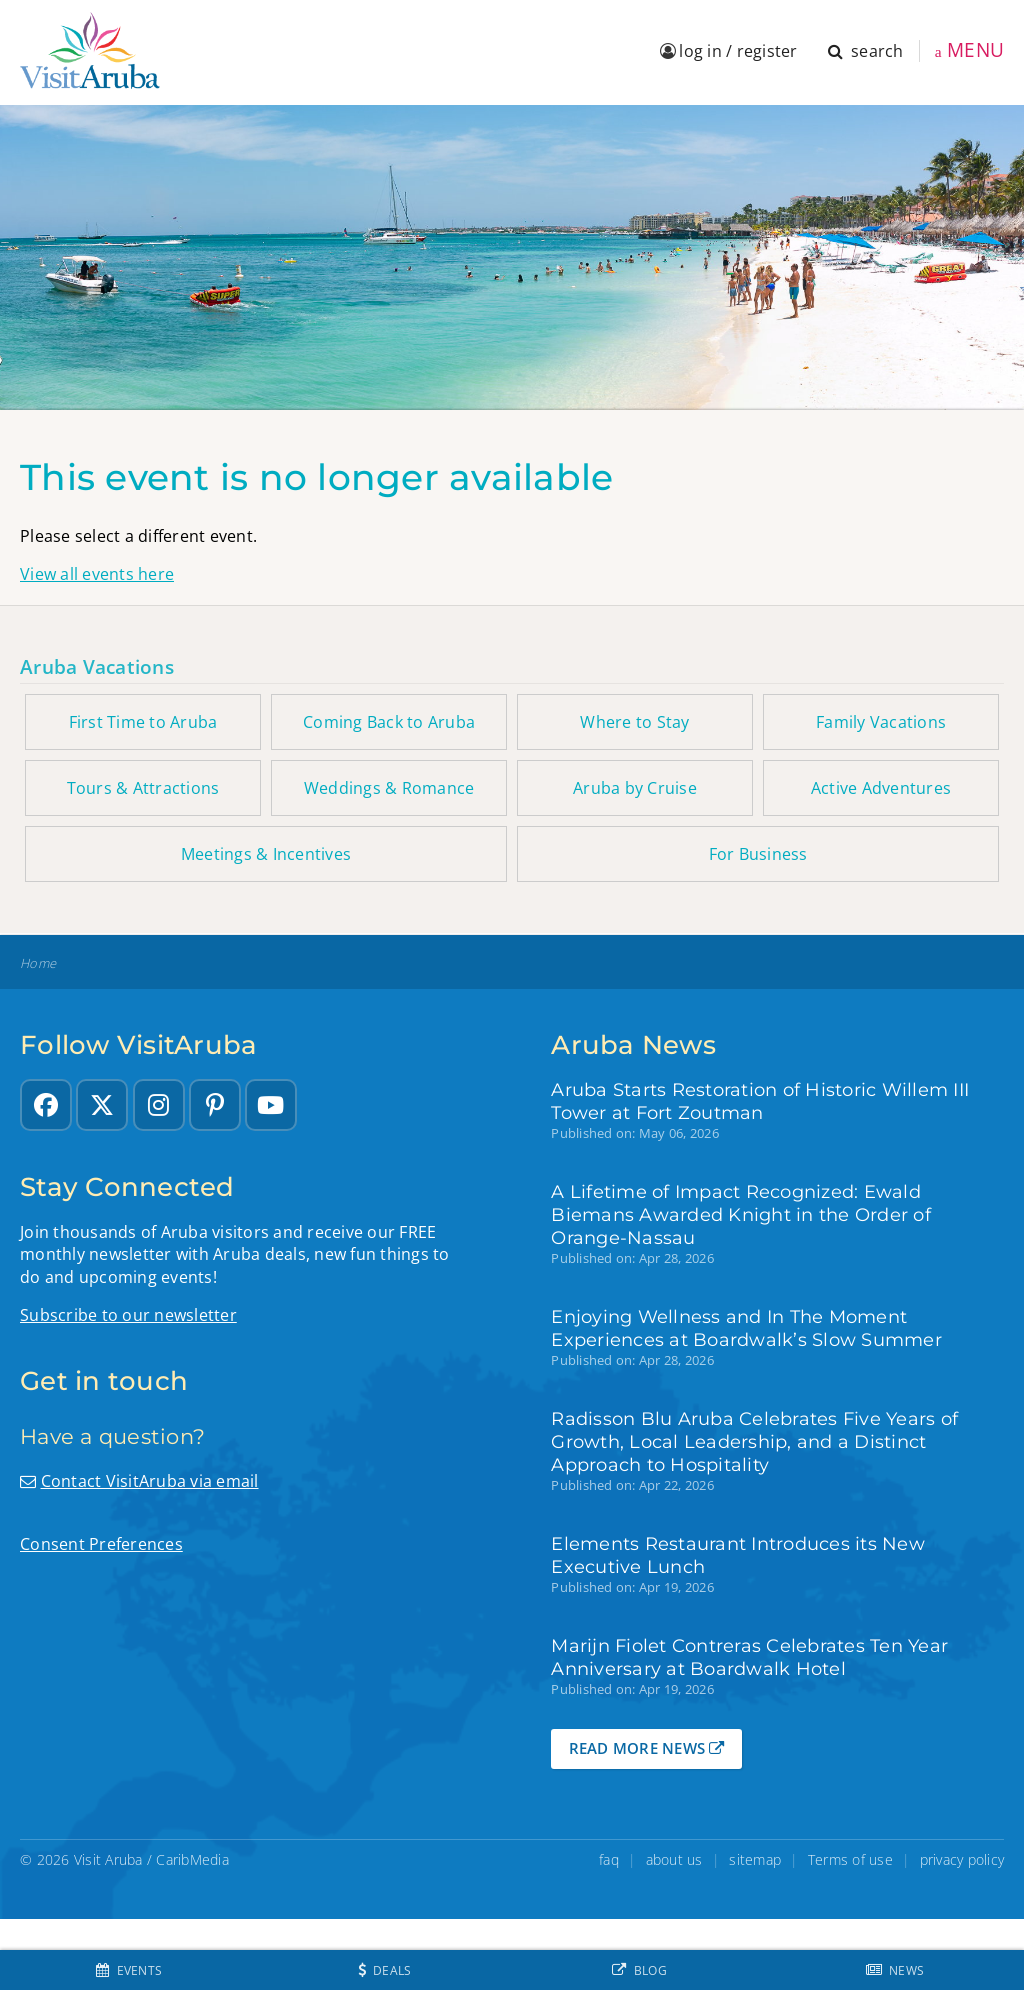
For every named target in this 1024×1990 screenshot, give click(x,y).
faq (609, 1859)
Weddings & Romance (389, 788)
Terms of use (850, 1859)
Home (38, 963)
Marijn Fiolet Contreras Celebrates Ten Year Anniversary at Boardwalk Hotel (749, 1657)
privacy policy (962, 1859)
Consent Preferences (101, 1544)
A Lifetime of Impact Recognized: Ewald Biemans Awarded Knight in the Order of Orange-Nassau (741, 1214)
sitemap (755, 1859)
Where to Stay (634, 722)
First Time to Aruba (143, 722)
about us (674, 1859)
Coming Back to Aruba (389, 722)
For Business (758, 854)
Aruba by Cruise (635, 788)
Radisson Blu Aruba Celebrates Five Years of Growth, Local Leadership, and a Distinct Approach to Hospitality (754, 1441)
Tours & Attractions (143, 788)
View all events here (97, 574)
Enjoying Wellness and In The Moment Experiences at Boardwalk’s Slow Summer (746, 1328)
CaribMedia (192, 1859)
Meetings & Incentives (266, 854)
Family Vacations (881, 722)
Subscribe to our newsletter (128, 1315)
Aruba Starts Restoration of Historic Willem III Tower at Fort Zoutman (760, 1101)
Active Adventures (881, 788)
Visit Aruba (108, 1859)
